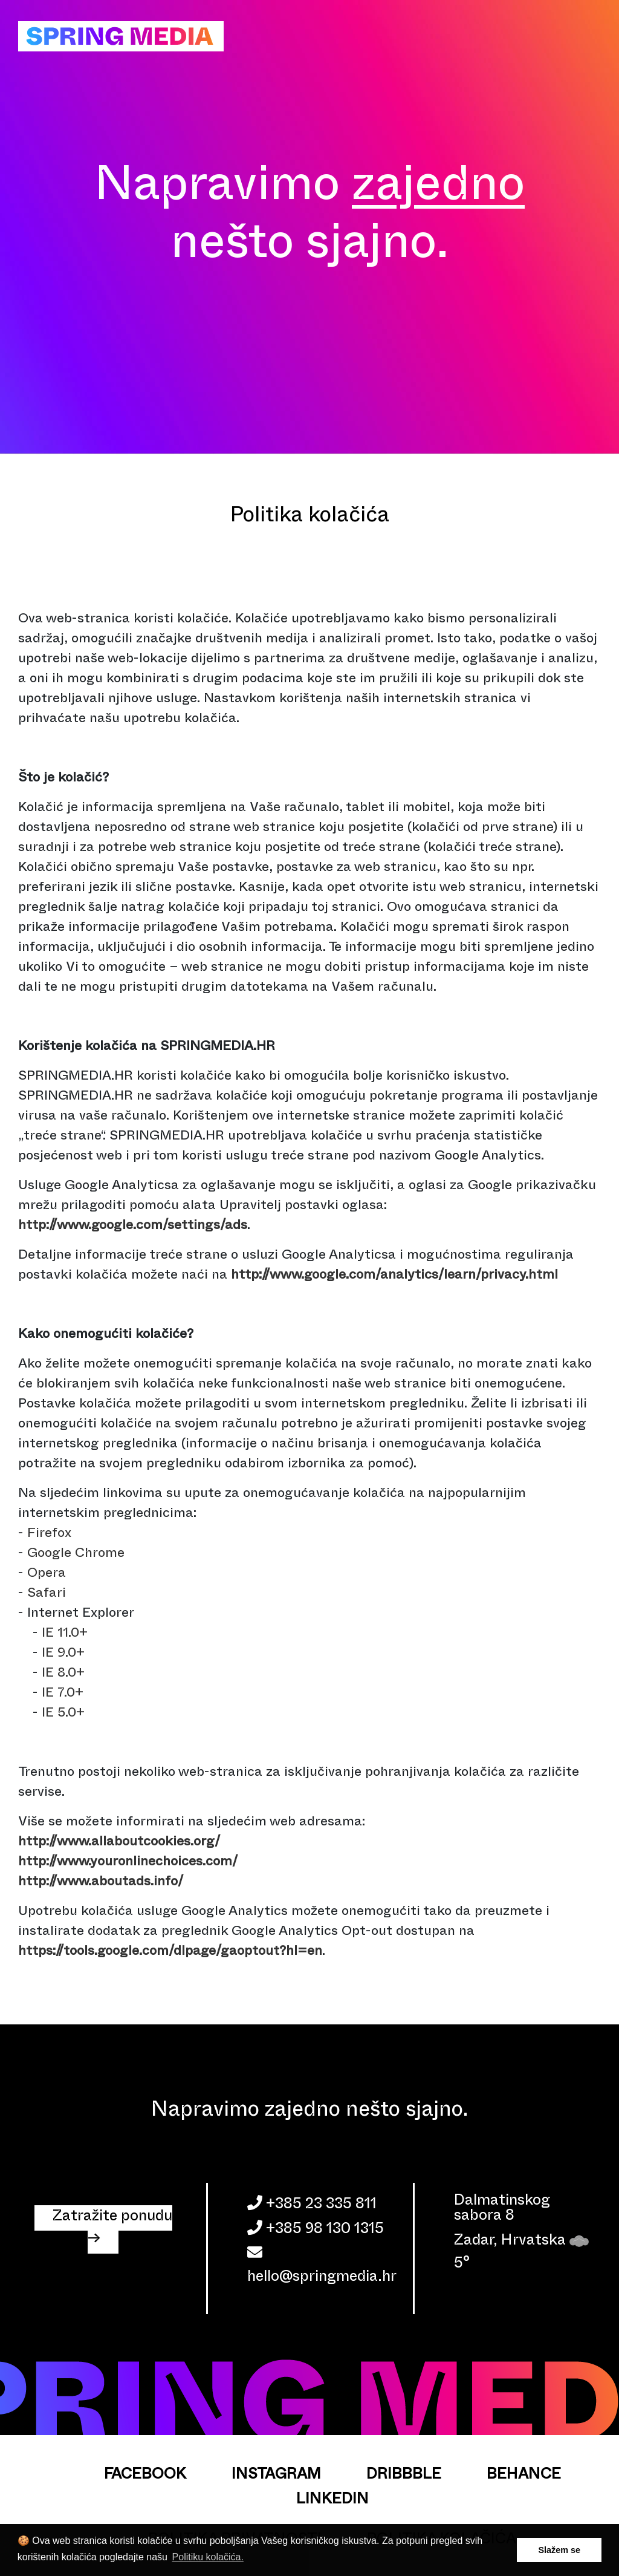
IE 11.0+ (65, 1634)
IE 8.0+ (63, 1674)
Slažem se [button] (559, 2550)
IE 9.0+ (63, 1654)
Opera (46, 1574)
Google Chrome (76, 1554)
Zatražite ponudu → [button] (112, 2229)
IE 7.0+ (62, 1694)
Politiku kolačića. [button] (208, 2557)
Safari (46, 1594)
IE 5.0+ (63, 1714)
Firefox (49, 1534)
